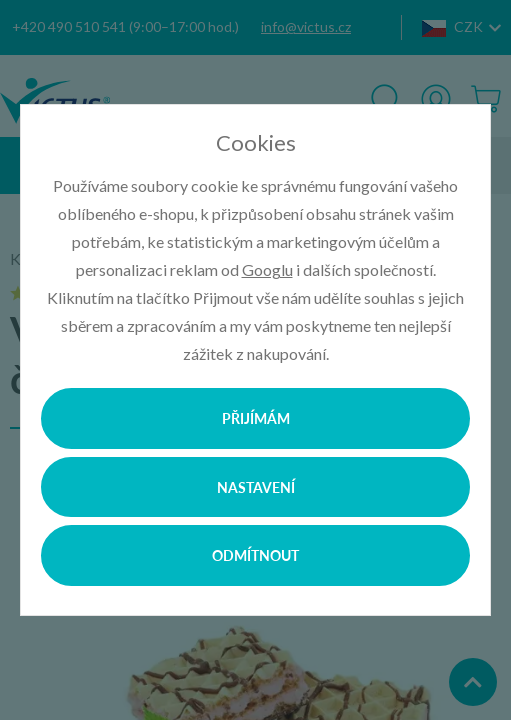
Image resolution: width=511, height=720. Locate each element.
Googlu (267, 269)
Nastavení (256, 487)
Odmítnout (255, 555)
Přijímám (256, 418)
